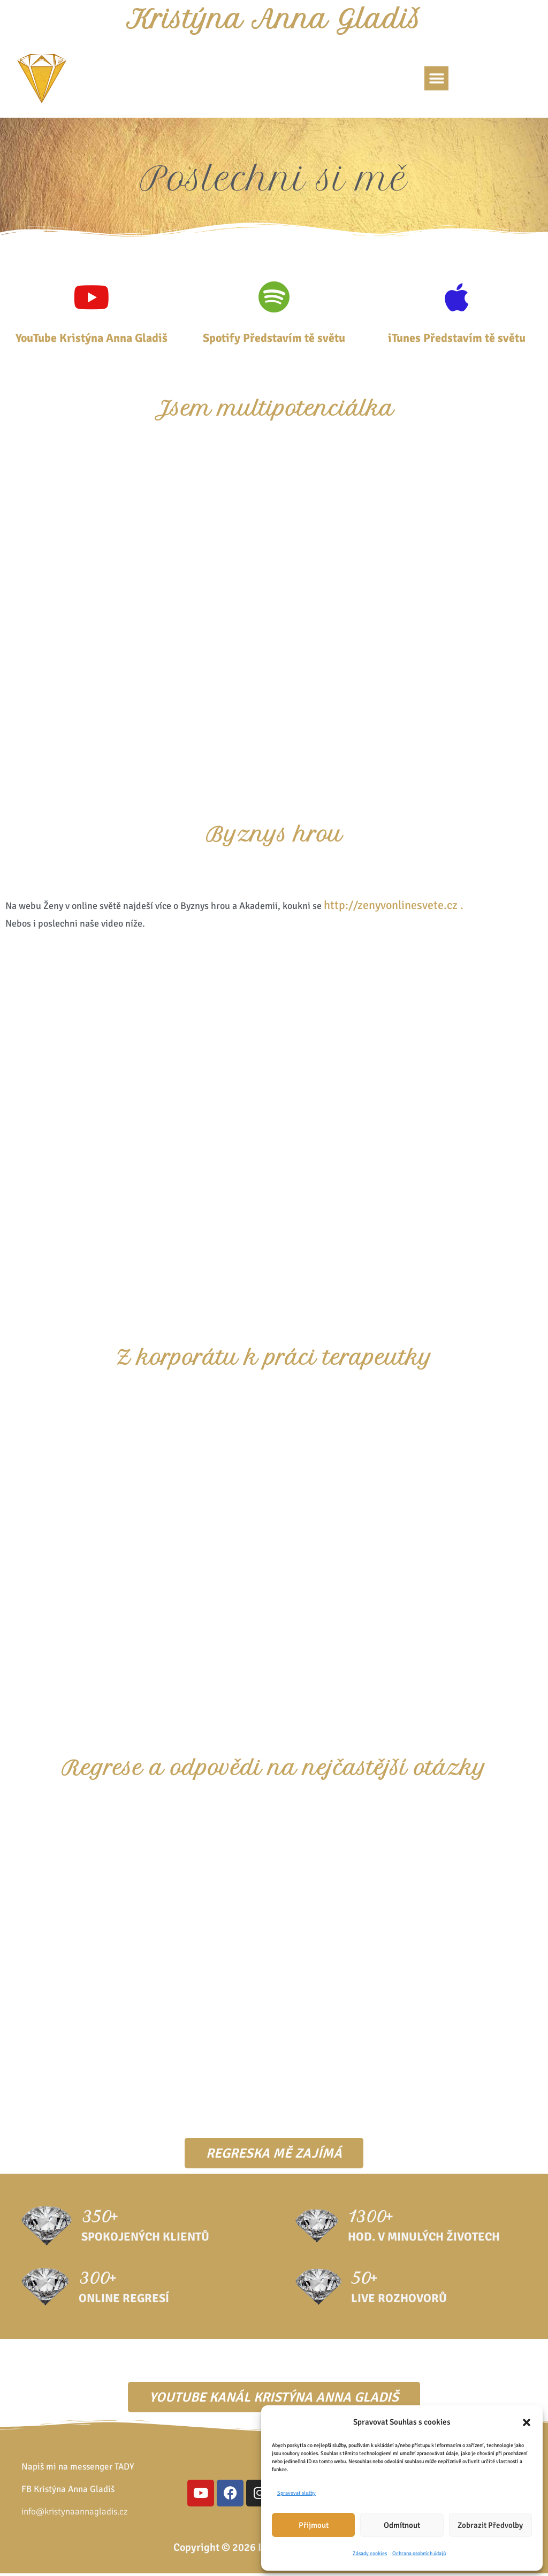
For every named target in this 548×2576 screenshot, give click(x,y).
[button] (526, 2422)
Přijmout (314, 2525)
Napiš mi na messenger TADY (77, 2468)
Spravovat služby (296, 2493)
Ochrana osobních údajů (419, 2553)
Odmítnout (402, 2525)
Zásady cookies (370, 2553)
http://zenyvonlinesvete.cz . (393, 907)
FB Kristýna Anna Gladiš (68, 2491)
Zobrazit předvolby (490, 2525)
